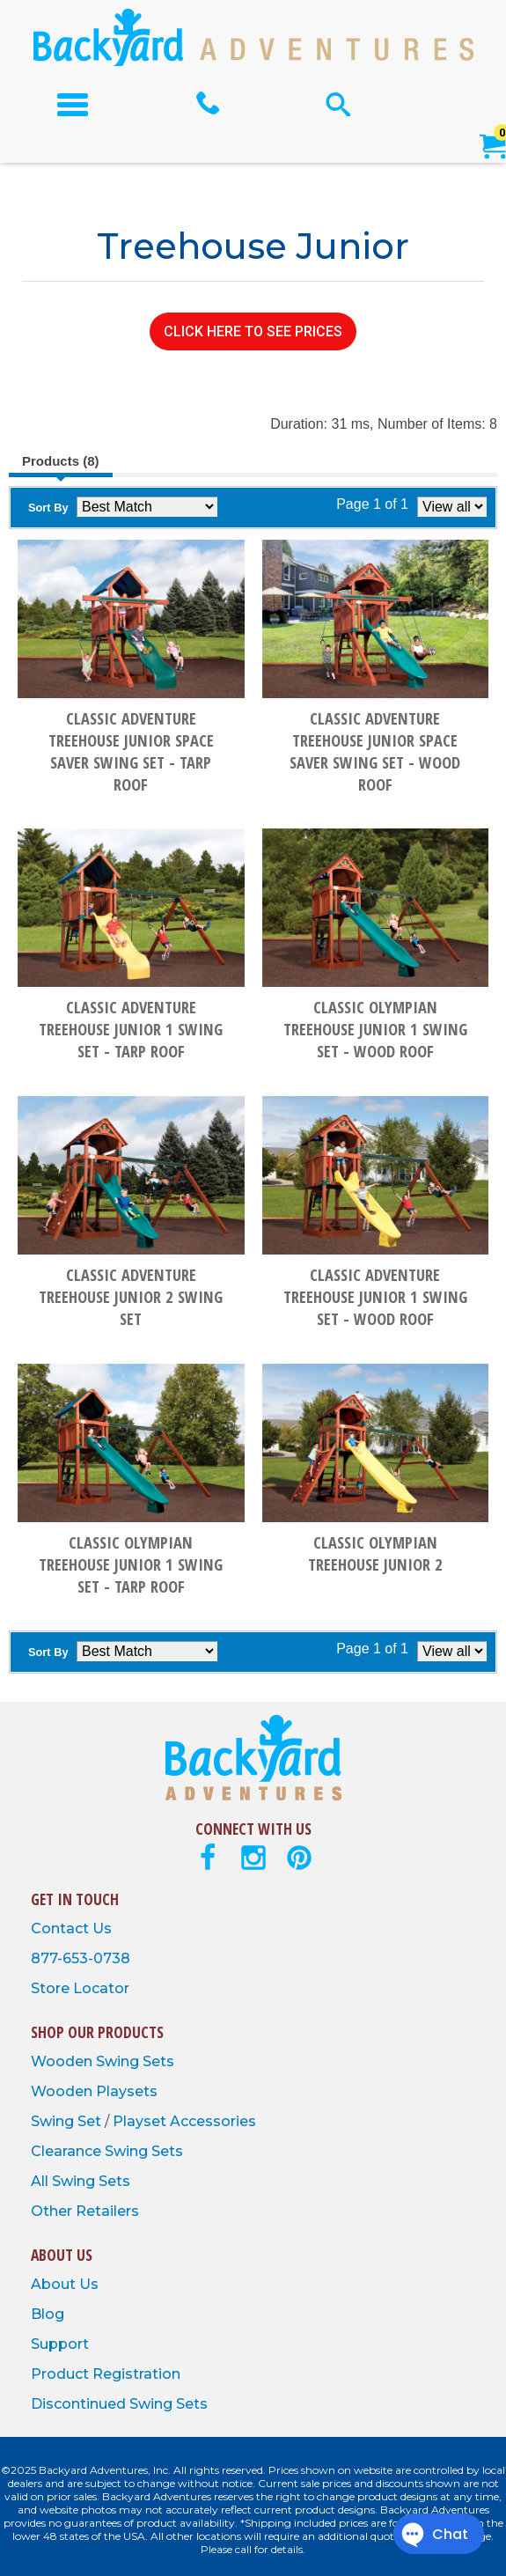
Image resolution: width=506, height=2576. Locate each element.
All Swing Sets (80, 2181)
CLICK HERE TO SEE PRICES (253, 331)
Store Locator (80, 1988)
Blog (47, 2314)
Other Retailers (85, 2211)
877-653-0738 (80, 1958)
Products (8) (60, 460)
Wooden (63, 2061)
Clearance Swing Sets (107, 2151)
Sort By (48, 507)
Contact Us (71, 1928)
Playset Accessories (184, 2121)
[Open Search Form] (338, 104)
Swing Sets (135, 2061)
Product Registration (105, 2374)
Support (60, 2344)
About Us (65, 2284)
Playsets (127, 2091)
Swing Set (68, 2121)
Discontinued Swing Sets (119, 2404)
